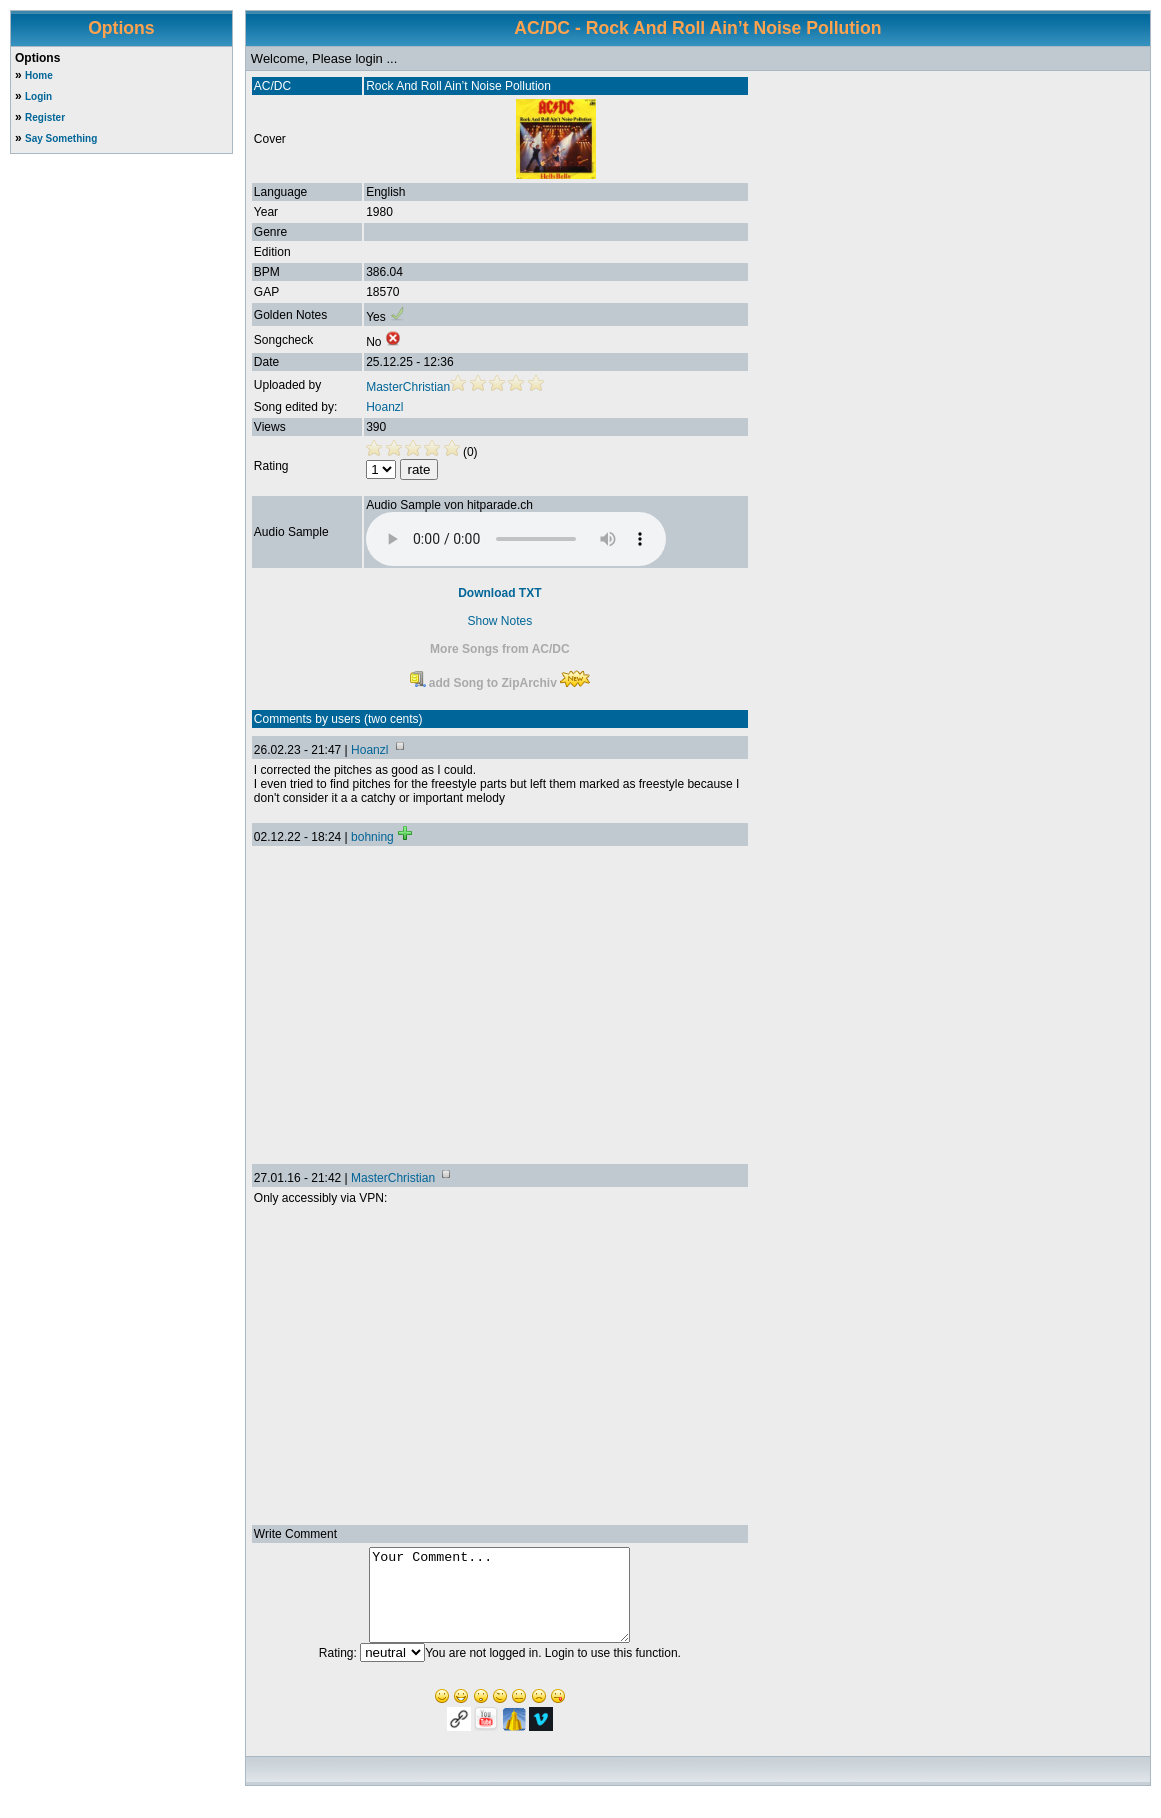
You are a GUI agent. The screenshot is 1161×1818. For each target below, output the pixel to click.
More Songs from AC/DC (500, 649)
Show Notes (500, 621)
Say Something (61, 138)
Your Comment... (499, 1604)
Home (39, 75)
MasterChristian (408, 387)
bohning (372, 837)
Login (38, 96)
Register (45, 117)
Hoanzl (384, 407)
